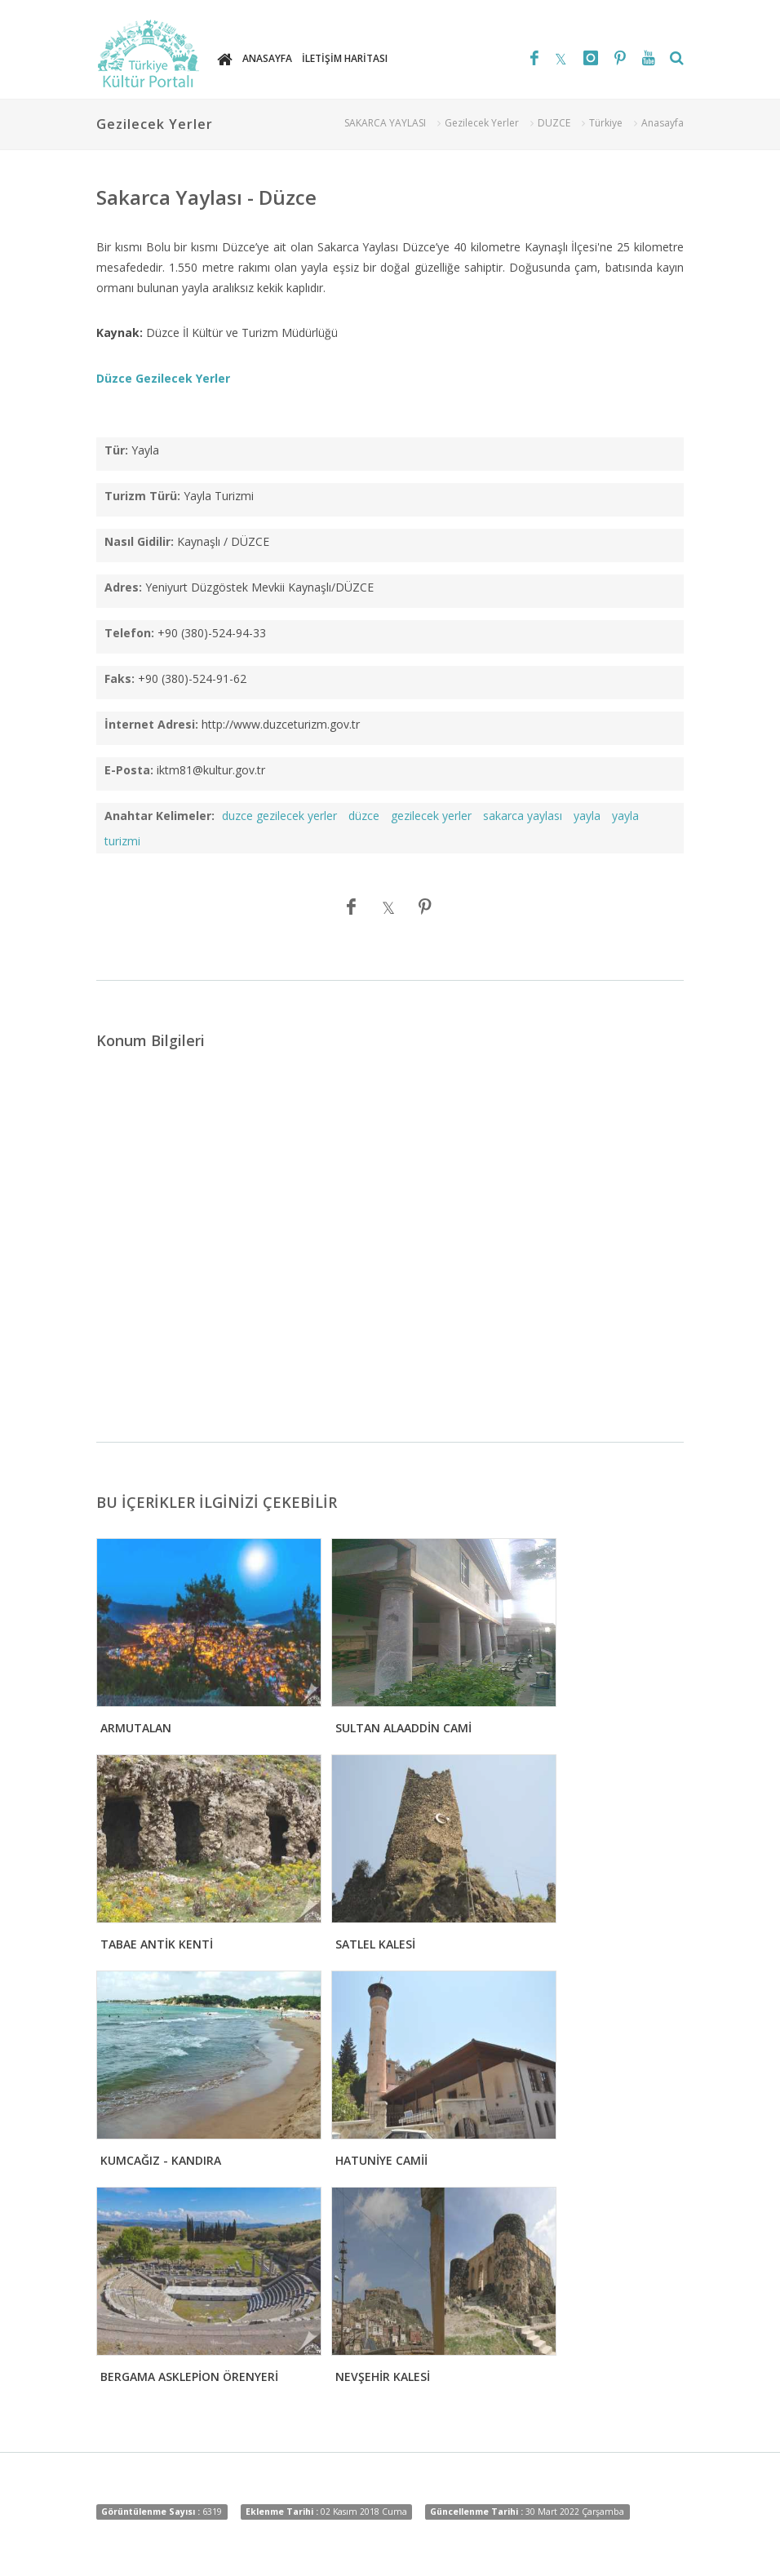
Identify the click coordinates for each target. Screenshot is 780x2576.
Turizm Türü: (142, 495)
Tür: (116, 450)
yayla (587, 815)
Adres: (123, 587)
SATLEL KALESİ (375, 1944)
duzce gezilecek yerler (279, 815)
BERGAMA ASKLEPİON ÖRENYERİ (189, 2376)
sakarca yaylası (522, 815)
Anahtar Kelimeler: (159, 815)
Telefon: (129, 633)
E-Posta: (128, 770)
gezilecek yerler (431, 815)
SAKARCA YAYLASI (385, 123)
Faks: (119, 678)
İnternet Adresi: (151, 724)
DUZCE (554, 123)
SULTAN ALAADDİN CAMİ (403, 1728)
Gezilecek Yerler (482, 123)
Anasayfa (662, 123)
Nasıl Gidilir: (139, 541)
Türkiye (606, 123)
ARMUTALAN (135, 1728)
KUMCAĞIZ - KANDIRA (160, 2160)
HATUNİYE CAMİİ (381, 2160)
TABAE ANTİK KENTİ (156, 1944)
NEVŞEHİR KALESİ (382, 2376)
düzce (363, 815)
